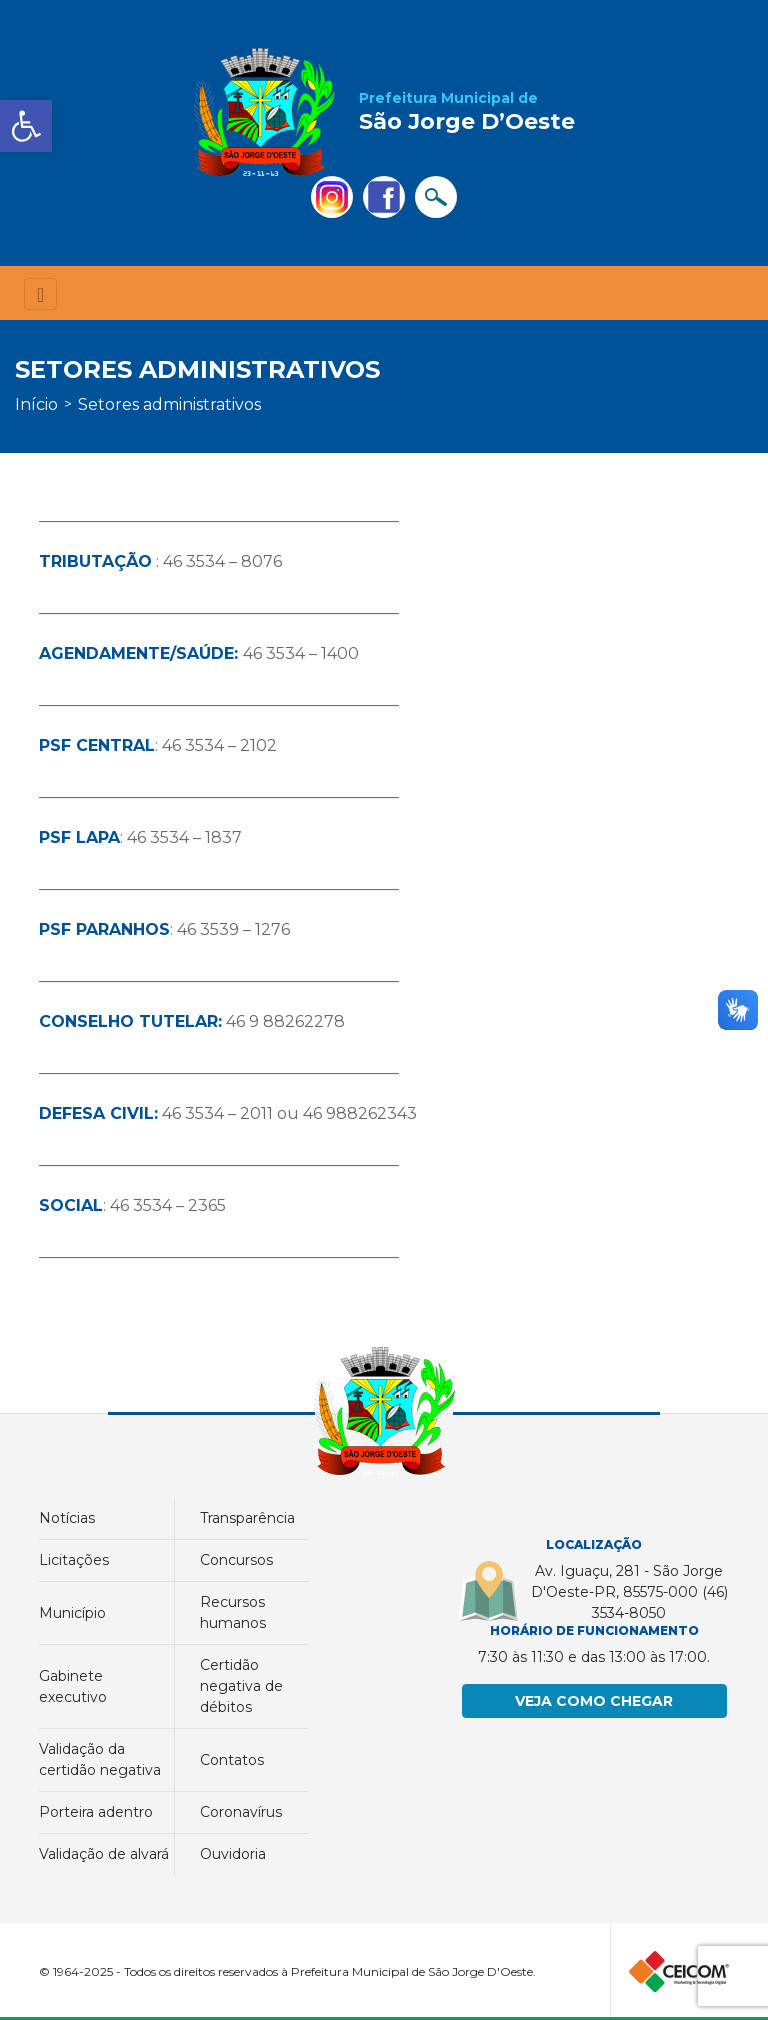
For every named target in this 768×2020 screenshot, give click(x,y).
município (72, 1613)
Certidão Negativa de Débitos (241, 1686)
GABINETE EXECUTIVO (73, 1686)
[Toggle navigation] (40, 294)
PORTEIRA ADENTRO (96, 1812)
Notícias (67, 1518)
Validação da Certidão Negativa (100, 1759)
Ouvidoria (233, 1854)
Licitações (74, 1560)
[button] (26, 126)
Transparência (247, 1518)
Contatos (232, 1760)
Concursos (236, 1560)
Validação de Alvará (104, 1854)
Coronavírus (241, 1812)
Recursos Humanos (233, 1612)
